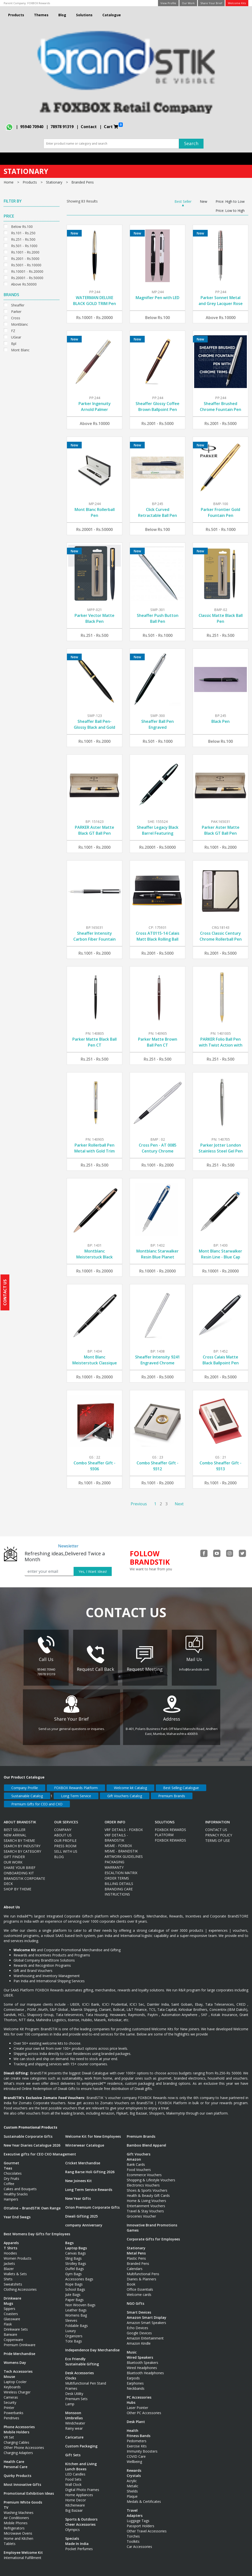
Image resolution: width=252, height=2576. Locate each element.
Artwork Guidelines (124, 1829)
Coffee (9, 2156)
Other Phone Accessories (24, 2420)
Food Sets (73, 2451)
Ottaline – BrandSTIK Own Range (32, 2180)
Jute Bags (72, 2267)
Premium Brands (171, 1768)
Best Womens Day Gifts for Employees (37, 2206)
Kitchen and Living (81, 2436)
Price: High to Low (230, 201)
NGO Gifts (135, 2275)
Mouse (9, 2349)
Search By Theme (19, 1813)
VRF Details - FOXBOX (124, 1802)
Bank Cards (136, 2137)
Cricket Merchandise (82, 2135)
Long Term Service (76, 1768)
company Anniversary (83, 2197)
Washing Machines (18, 2485)
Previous (139, 1504)
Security (10, 2375)
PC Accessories (139, 2369)
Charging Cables (16, 2414)
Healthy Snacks (16, 2166)
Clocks (70, 2350)
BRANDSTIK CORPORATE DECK (24, 1853)
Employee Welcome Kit (23, 2525)
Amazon (134, 2131)
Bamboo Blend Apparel (146, 2117)
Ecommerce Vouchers (144, 2147)
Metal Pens (136, 2225)
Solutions (84, 15)
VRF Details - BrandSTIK (116, 1810)
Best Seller (182, 201)
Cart (113, 125)
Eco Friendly (75, 2331)
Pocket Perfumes (79, 2521)
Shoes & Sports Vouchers (147, 2162)
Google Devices (139, 2305)
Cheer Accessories (80, 2496)
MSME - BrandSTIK (121, 1823)
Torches (133, 2508)
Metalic (132, 2458)
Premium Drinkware (19, 2317)
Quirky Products (17, 2448)
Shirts (8, 2251)
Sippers (9, 2281)
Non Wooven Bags (80, 2277)
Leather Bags (76, 2282)
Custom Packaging (81, 2418)
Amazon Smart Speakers (146, 2295)
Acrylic (132, 2453)
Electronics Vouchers (143, 2157)
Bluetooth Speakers (142, 2335)
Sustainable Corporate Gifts (28, 2108)
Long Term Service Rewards (88, 2162)
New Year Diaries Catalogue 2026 (32, 2117)
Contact (89, 126)
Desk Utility (74, 2366)
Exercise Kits (137, 2418)
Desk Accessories (79, 2345)
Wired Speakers (140, 2329)
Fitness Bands (138, 2408)
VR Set (9, 2409)
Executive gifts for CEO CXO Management (40, 2126)
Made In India (77, 2516)
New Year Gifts (78, 2171)
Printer (9, 2380)
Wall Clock (73, 2457)
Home (9, 182)
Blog (62, 15)
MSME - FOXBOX (118, 1818)
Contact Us (216, 1802)
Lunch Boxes (75, 2441)
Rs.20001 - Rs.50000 (27, 277)
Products (16, 15)
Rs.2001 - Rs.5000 (25, 258)
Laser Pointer (137, 2380)
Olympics (72, 2502)
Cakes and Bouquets (20, 2161)
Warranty (114, 1839)
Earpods (133, 2350)
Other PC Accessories (144, 2385)
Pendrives (11, 2390)
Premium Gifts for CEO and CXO (37, 1776)
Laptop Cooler (15, 2354)
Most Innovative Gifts (22, 2457)
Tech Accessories (18, 2343)
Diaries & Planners (141, 2251)
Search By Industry (22, 1818)
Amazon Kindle (139, 2315)
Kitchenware (75, 2477)
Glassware (12, 2291)
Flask (8, 2296)
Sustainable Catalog (27, 1768)
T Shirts (10, 2220)
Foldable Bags (76, 2298)
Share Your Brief (211, 3)
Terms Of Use (217, 1813)
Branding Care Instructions (119, 1864)
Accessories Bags (79, 2251)
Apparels (11, 2215)
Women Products (18, 2230)
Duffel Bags (74, 2241)
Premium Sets (76, 2371)
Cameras (11, 2369)
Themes (41, 15)
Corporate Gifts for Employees (153, 2211)
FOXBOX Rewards (38, 3)
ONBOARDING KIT (19, 1845)
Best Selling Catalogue (181, 1760)
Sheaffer (17, 304)
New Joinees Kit (78, 2153)
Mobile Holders (16, 2404)
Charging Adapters (18, 2425)
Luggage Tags (138, 2493)
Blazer (9, 2241)
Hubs (131, 2375)
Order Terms (117, 1850)
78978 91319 (62, 126)
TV (6, 2479)
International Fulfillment (22, 2530)
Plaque (132, 2468)
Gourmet (11, 2135)
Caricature (74, 2409)
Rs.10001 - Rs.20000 (27, 271)
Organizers (73, 2308)
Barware (10, 2307)
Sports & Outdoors (81, 2491)
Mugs (8, 2275)
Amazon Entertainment (145, 2310)
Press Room (65, 1818)
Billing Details (119, 1856)
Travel (132, 2482)
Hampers (11, 2171)
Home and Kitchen (18, 2510)
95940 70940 (31, 126)
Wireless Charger (17, 2364)
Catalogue (111, 15)
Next (179, 1504)
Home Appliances (79, 2467)
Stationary (136, 2220)
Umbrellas (74, 2390)
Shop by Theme (17, 1861)
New (203, 201)
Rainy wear (74, 2400)
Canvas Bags (75, 2225)
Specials (72, 2510)
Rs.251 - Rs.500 (23, 239)
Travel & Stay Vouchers (145, 2183)
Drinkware (12, 2270)
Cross (15, 317)
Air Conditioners (16, 2490)
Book (131, 2256)
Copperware (13, 2312)
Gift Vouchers (138, 2126)
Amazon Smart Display (146, 2290)
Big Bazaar (74, 2482)
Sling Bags (73, 2230)
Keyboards (12, 2359)
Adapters (134, 2488)
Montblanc (19, 324)
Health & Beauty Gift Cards (148, 2168)
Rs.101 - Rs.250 (23, 232)
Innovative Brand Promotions (152, 2197)
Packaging (114, 1834)
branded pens (82, 182)
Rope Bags (74, 2256)
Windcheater (75, 2395)
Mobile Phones (16, 2495)
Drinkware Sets (16, 2301)
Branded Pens (138, 2236)
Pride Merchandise (19, 2326)
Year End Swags (17, 2189)
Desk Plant (136, 2394)
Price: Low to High (230, 210)
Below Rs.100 (22, 226)
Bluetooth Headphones (145, 2345)
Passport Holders (140, 2498)
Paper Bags (74, 2272)
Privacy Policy (218, 1807)
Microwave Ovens (18, 2505)
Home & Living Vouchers (146, 2173)
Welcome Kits (237, 3)
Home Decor (75, 2472)
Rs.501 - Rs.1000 (24, 245)
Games (133, 2202)
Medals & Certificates (144, 2474)
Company (62, 1802)
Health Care (14, 2434)
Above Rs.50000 (24, 284)
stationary (54, 182)
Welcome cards (139, 2267)
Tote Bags (73, 2313)
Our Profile (65, 1813)
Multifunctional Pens (143, 2246)
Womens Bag (76, 2287)
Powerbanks (13, 2385)
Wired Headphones (142, 2340)
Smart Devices (139, 2284)
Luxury (70, 2303)
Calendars (134, 2241)
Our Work (188, 3)
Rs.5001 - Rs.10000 (26, 264)
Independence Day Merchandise (92, 2322)
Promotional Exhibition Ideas (29, 2465)
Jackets (9, 2236)
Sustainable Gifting (82, 2336)
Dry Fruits (11, 2151)
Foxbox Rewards (170, 1812)
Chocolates (13, 2145)
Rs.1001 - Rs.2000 (25, 252)
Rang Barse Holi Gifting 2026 (89, 2144)
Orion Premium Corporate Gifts (92, 2179)
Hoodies (10, 2225)
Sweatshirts (13, 2256)
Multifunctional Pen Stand (85, 2355)
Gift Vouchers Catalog (124, 1768)
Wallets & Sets (15, 2246)
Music (132, 2324)
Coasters (11, 2286)
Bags (69, 2215)
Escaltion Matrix (121, 1845)
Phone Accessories (19, 2399)
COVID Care (136, 2428)
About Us (63, 1807)
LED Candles (75, 2446)
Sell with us (65, 1823)
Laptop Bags (76, 2220)
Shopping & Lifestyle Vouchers (151, 2152)
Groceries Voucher (141, 2188)
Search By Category (22, 1823)
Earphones (135, 2355)
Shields (132, 2463)
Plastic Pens (136, 2230)
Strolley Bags (75, 2236)
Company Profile (24, 1760)
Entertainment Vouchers (146, 2178)
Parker (16, 311)
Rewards (134, 2442)
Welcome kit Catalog (130, 1760)
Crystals (134, 2448)
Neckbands (135, 2360)
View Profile (168, 3)
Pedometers (136, 2413)
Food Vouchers (139, 2142)
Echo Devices (137, 2300)
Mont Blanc (20, 349)
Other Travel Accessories (147, 2503)
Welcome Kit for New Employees (93, 2108)
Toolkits (133, 2513)
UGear (16, 337)
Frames (71, 2360)
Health (132, 2403)
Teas (8, 2140)
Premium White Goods (23, 2474)
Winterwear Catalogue (84, 2117)
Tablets (10, 2516)
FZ (13, 330)
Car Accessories (139, 2519)
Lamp (69, 2376)
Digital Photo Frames (82, 2462)
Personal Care (15, 2439)
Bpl (13, 343)
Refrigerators (14, 2500)
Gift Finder (14, 1829)
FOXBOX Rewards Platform (76, 1760)
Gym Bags (73, 2246)
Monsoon (73, 2385)
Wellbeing (134, 2434)
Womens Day (15, 2335)
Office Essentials (140, 2261)
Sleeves (71, 2292)
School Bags (75, 2261)
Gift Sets (72, 2427)
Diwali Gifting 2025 (81, 2188)
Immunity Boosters (142, 2423)
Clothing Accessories (20, 2261)
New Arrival (15, 1807)
